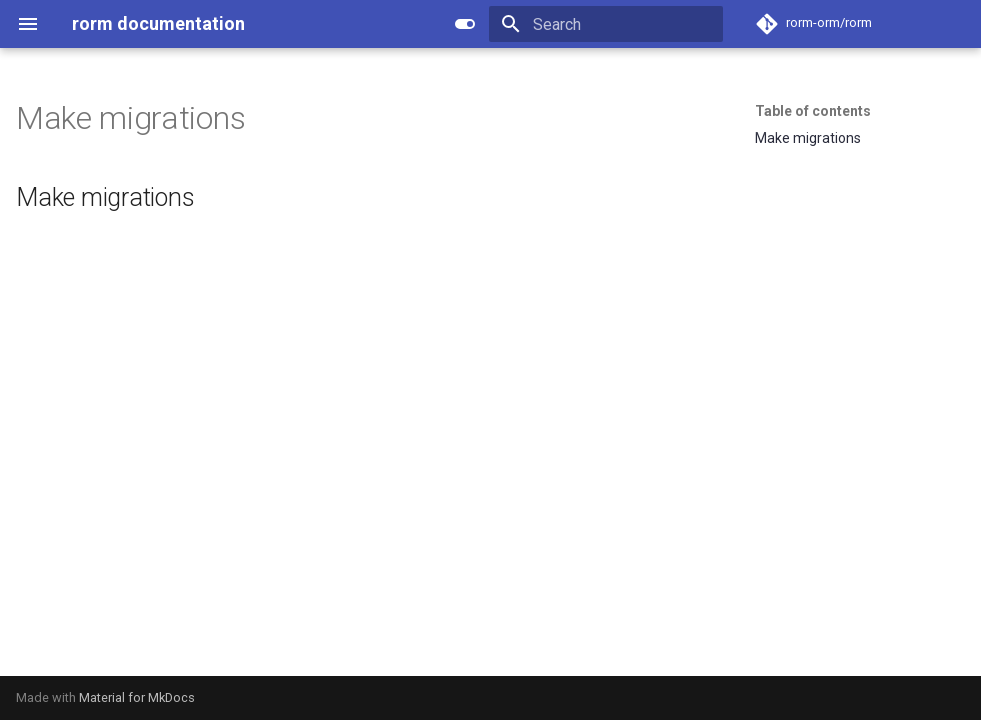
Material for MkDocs (137, 697)
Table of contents (813, 111)
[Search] (606, 24)
